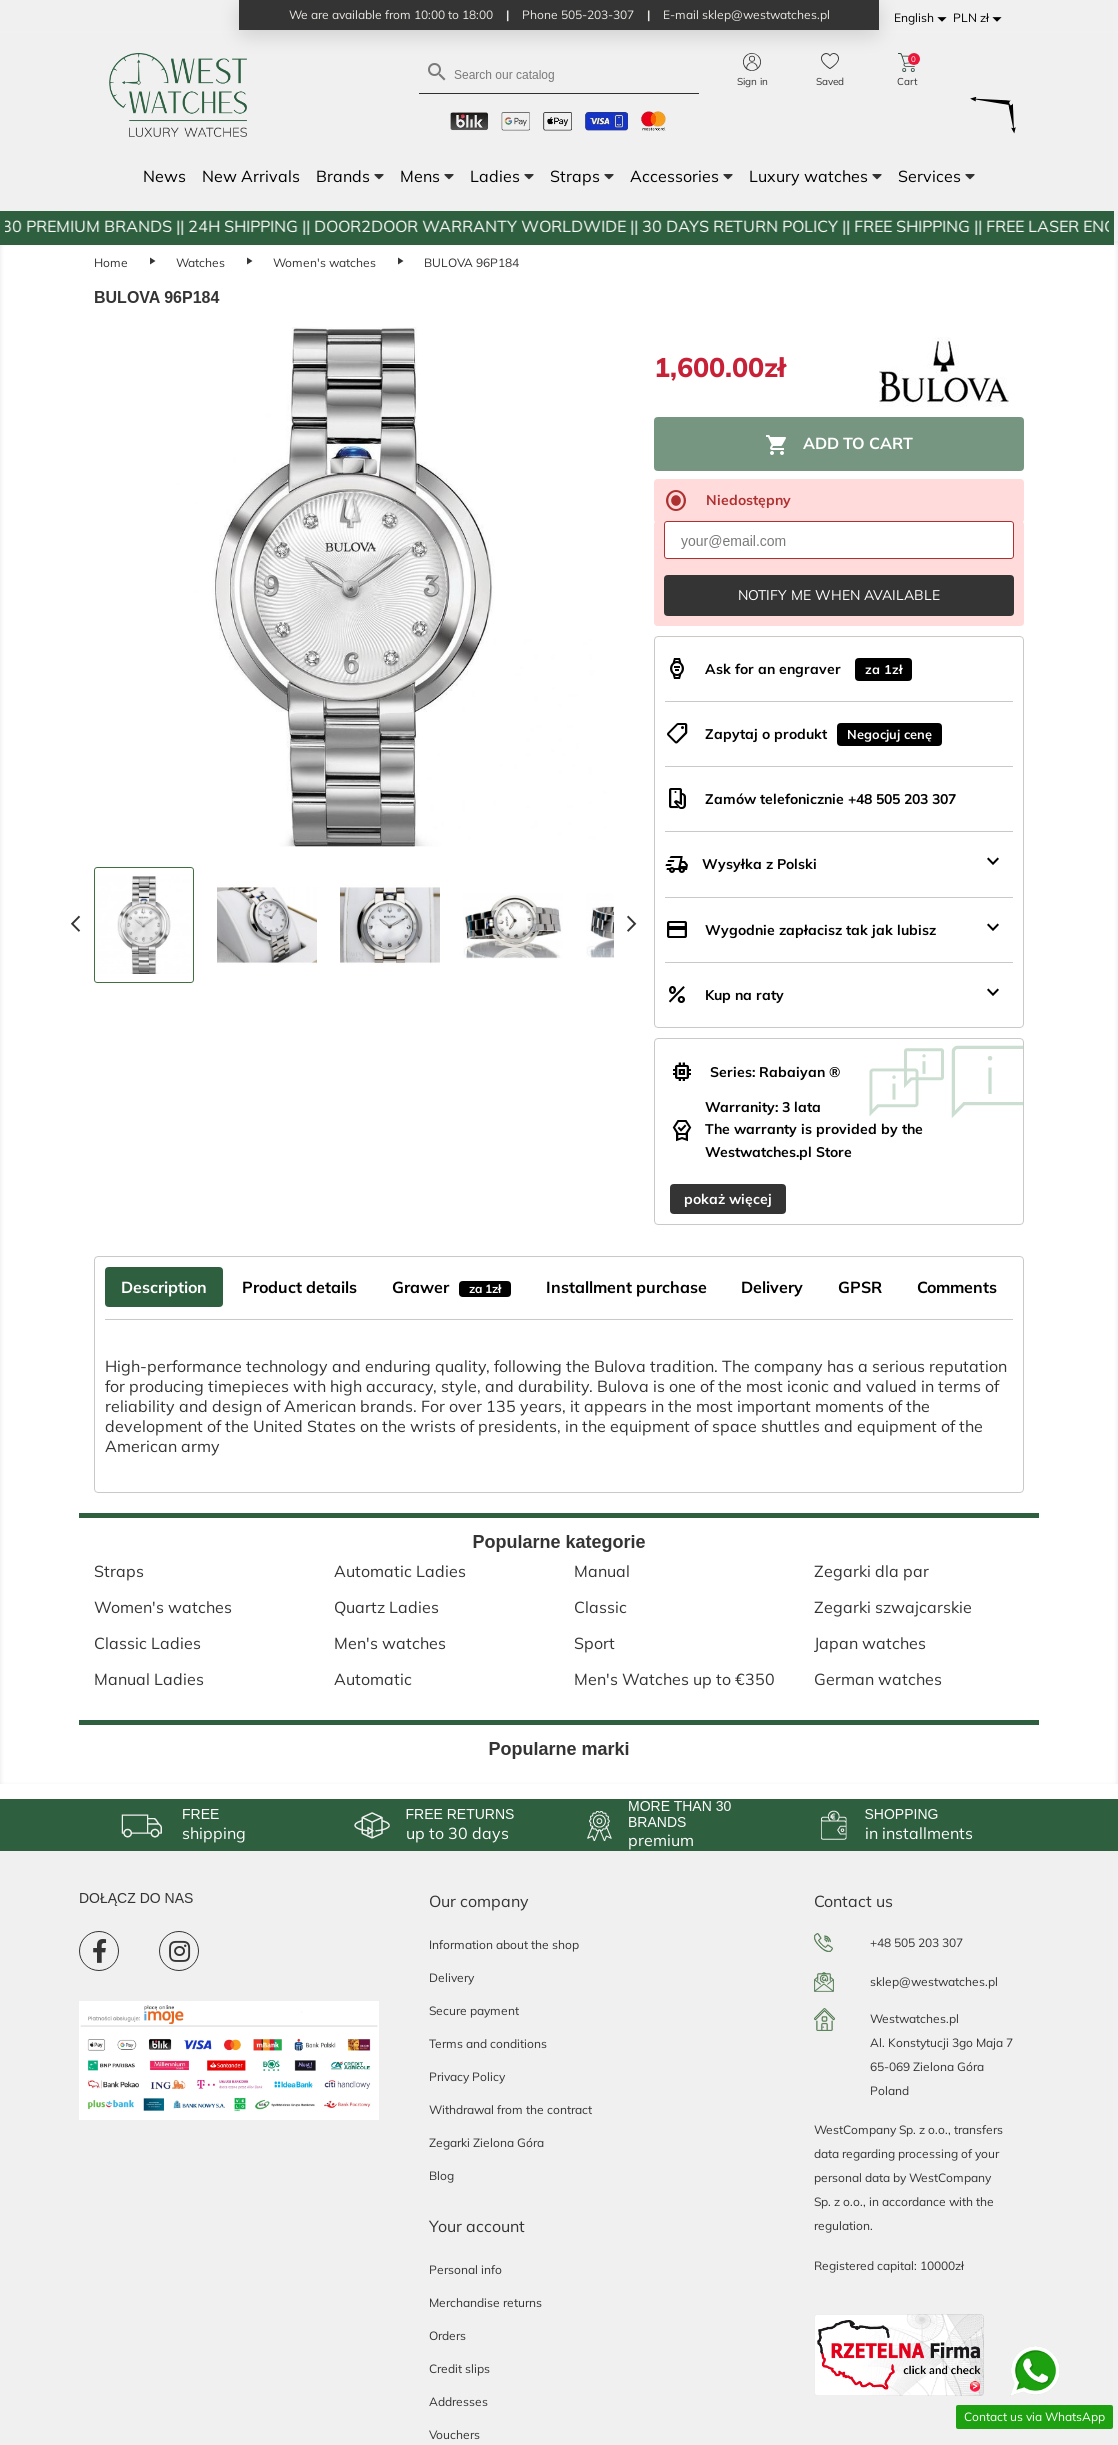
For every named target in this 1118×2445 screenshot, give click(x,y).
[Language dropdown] (923, 18)
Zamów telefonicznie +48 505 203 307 (830, 799)
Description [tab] (164, 1287)
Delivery (451, 1977)
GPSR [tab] (860, 1287)
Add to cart (839, 445)
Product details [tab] (299, 1287)
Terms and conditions (488, 2043)
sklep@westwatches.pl (934, 1981)
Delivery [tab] (772, 1287)
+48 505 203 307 (916, 1942)
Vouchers (454, 2434)
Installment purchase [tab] (626, 1287)
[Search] (559, 73)
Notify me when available (839, 595)
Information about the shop (504, 1944)
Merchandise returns (485, 2302)
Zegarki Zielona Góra (486, 2142)
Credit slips (459, 2368)
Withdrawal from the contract (510, 2109)
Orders (447, 2335)
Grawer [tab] (451, 1287)
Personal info (465, 2269)
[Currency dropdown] (980, 18)
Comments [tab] (957, 1287)
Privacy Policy (467, 2076)
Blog (441, 2175)
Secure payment (474, 2010)
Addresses (458, 2401)
